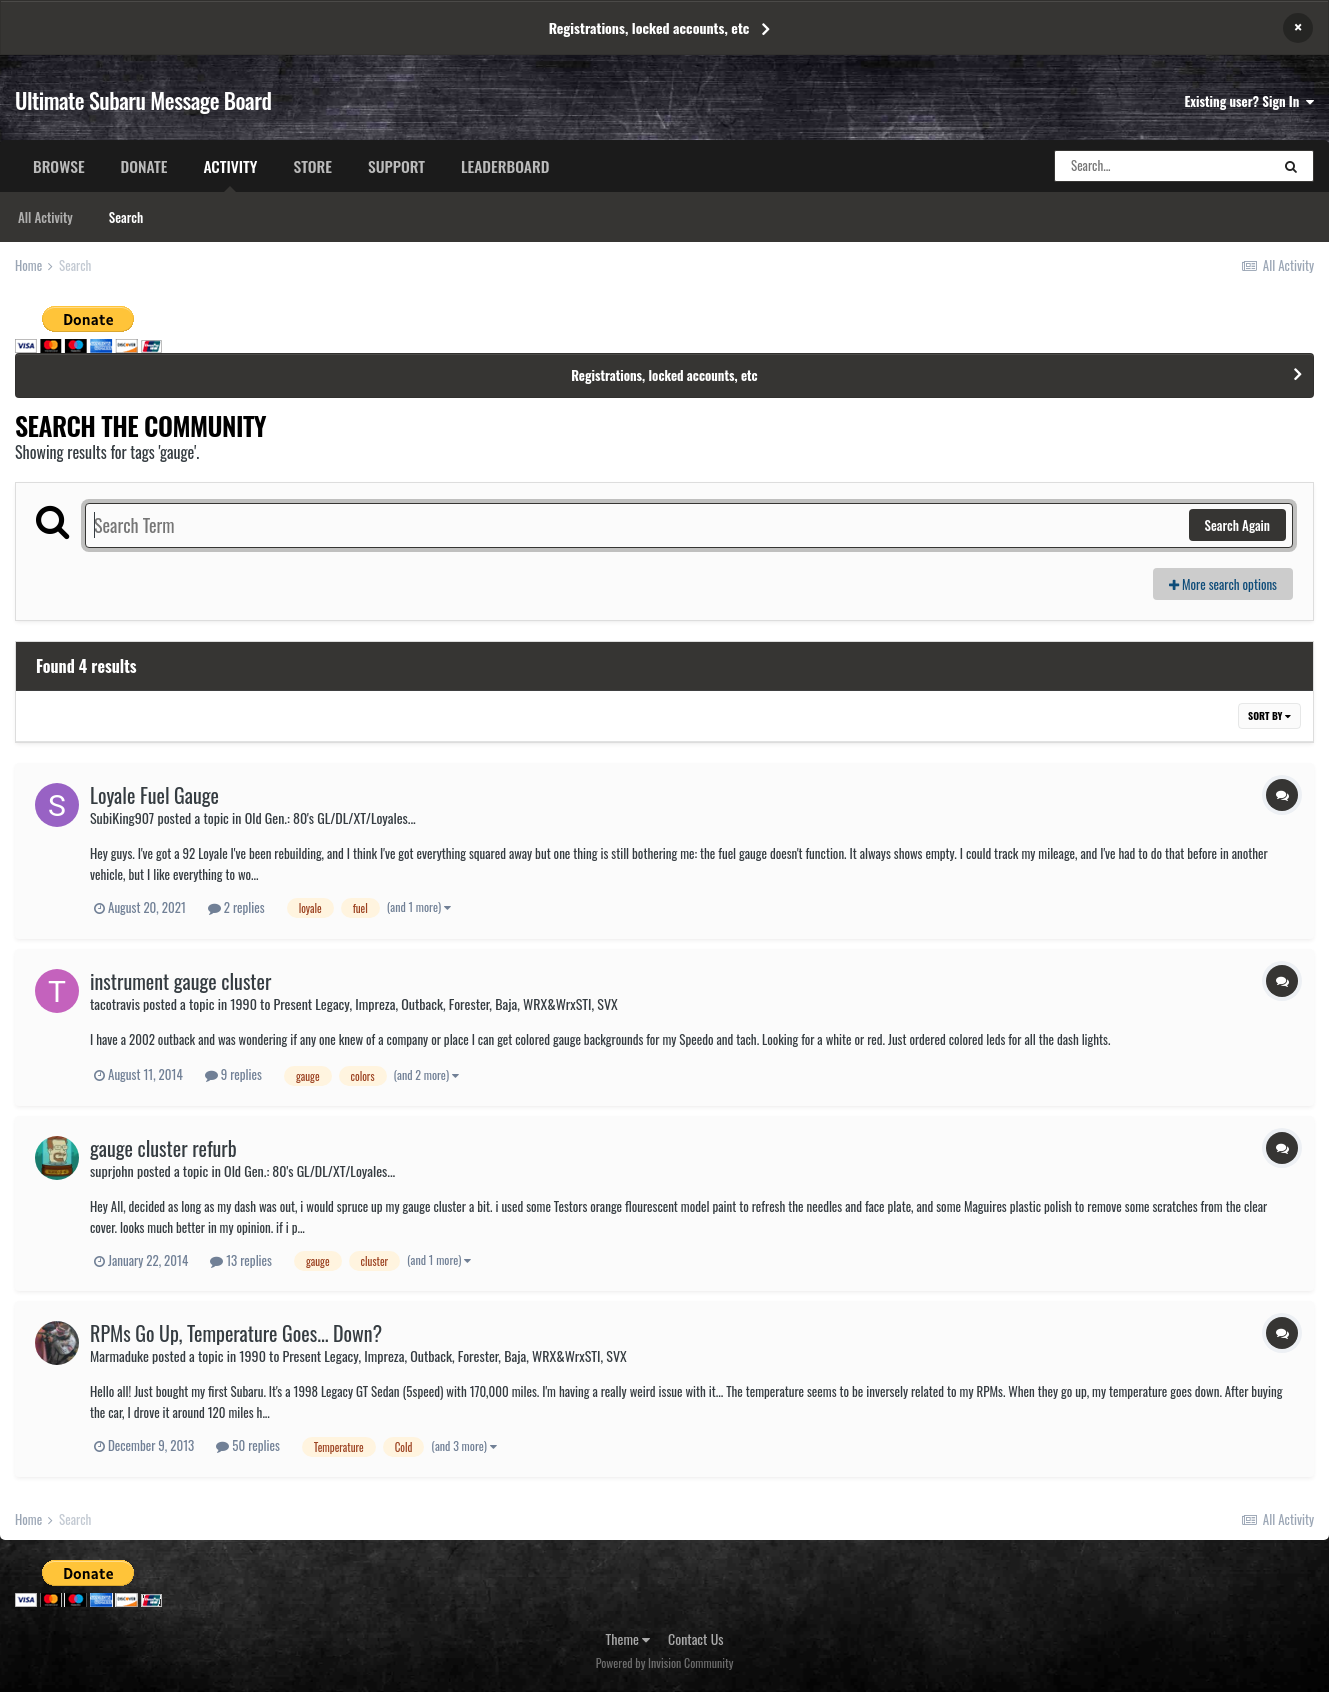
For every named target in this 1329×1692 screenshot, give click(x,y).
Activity (230, 173)
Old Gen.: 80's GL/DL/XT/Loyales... (330, 817)
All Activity (45, 217)
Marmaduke (119, 1355)
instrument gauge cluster (180, 981)
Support (396, 166)
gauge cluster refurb (163, 1148)
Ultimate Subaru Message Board (143, 100)
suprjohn (112, 1170)
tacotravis (115, 1003)
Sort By (1269, 715)
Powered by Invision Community (665, 1662)
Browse (59, 166)
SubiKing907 (122, 817)
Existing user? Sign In (1249, 101)
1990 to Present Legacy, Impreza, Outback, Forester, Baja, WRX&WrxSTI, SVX (423, 1003)
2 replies (236, 907)
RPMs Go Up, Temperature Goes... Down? (236, 1333)
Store (312, 166)
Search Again (1237, 525)
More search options (1223, 584)
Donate (144, 166)
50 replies (248, 1445)
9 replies (233, 1074)
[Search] (1162, 166)
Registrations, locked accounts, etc (649, 27)
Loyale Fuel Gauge (154, 795)
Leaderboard (505, 166)
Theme (628, 1638)
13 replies (241, 1260)
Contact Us (695, 1638)
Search (126, 217)
